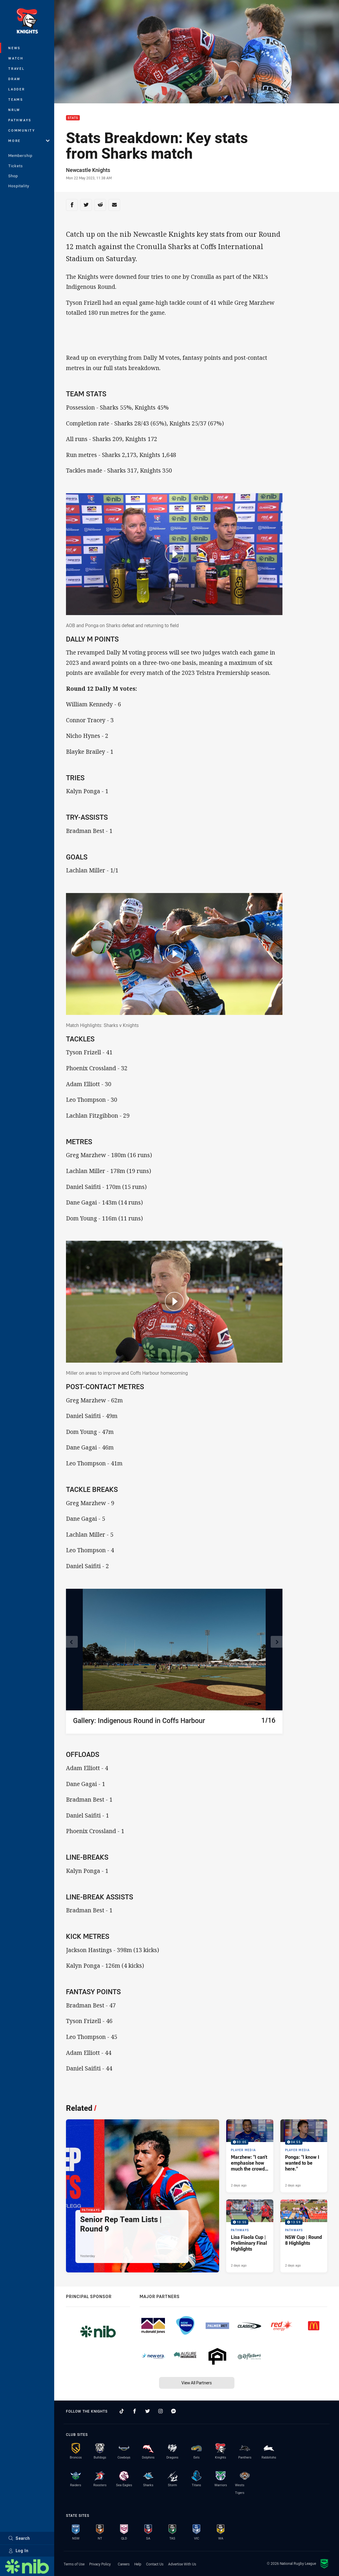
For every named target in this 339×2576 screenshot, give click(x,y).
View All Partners (196, 2383)
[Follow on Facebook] (134, 2411)
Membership (20, 155)
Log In (18, 2550)
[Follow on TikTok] (121, 2411)
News (14, 48)
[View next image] (276, 1642)
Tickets (15, 165)
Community (21, 130)
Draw (14, 79)
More (28, 140)
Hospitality (18, 185)
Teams (15, 99)
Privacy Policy (100, 2564)
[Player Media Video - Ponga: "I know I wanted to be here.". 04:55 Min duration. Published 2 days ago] (303, 2155)
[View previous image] (72, 1642)
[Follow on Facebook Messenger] (173, 2411)
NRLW (14, 109)
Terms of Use (74, 2564)
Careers (124, 2564)
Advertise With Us (182, 2564)
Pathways (20, 120)
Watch (16, 58)
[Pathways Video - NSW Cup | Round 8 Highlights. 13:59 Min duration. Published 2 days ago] (303, 2235)
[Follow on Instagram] (160, 2411)
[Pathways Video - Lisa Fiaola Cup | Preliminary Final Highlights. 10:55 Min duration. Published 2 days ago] (249, 2235)
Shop (13, 175)
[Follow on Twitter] (147, 2411)
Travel (16, 68)
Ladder (16, 89)
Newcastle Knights (88, 169)
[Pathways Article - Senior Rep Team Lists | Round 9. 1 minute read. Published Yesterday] (142, 2195)
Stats (73, 118)
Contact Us (154, 2564)
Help (137, 2564)
